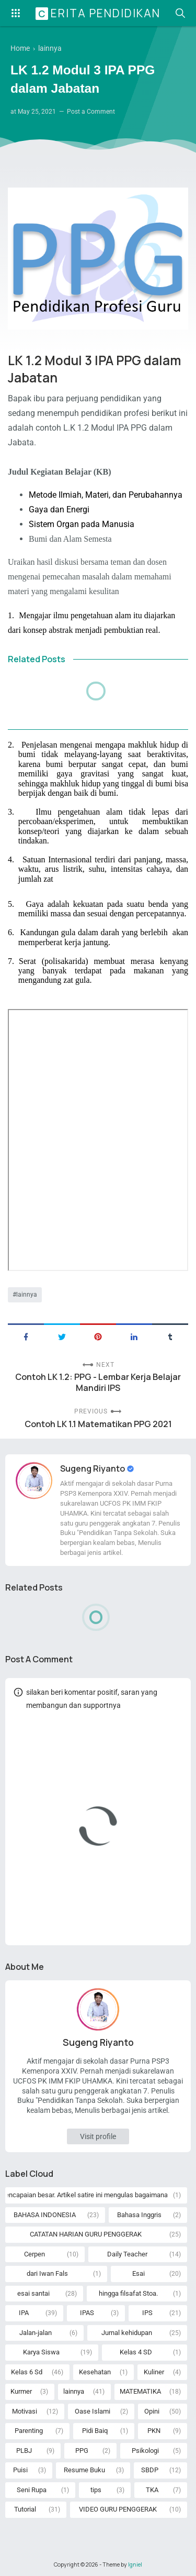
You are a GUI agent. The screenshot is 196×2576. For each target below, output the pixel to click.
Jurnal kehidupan (126, 2333)
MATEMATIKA (140, 2391)
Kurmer (21, 2391)
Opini (151, 2411)
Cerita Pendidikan (99, 13)
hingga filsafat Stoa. (128, 2293)
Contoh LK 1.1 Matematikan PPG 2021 (98, 1424)
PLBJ (24, 2450)
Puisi (20, 2470)
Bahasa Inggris (139, 2215)
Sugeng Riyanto (93, 1468)
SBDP (149, 2470)
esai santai (33, 2293)
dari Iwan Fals (47, 2273)
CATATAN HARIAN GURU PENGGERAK (86, 2234)
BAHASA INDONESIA (45, 2215)
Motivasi (24, 2411)
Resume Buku (84, 2470)
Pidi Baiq (95, 2431)
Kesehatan (95, 2372)
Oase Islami (92, 2411)
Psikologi (145, 2450)
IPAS (87, 2313)
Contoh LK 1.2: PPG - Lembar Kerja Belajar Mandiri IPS (98, 1383)
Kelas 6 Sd (26, 2372)
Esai (138, 2273)
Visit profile (98, 2136)
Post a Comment (91, 111)
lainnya (26, 1294)
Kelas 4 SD (136, 2352)
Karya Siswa (41, 2352)
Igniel (135, 2564)
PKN (153, 2431)
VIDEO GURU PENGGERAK (118, 2509)
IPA (24, 2313)
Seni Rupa (32, 2490)
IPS (147, 2313)
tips (95, 2490)
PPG (81, 2450)
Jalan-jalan (35, 2333)
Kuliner (154, 2372)
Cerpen (34, 2254)
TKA (152, 2490)
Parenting (29, 2431)
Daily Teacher (127, 2254)
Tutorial (25, 2509)
